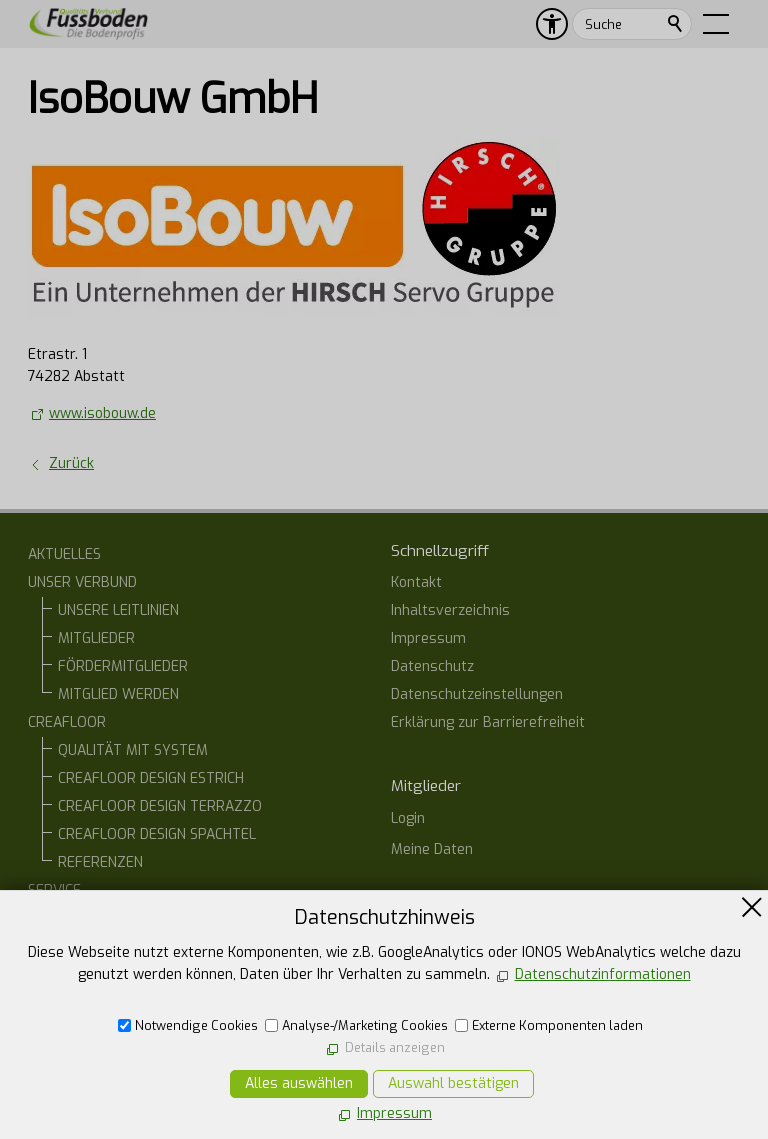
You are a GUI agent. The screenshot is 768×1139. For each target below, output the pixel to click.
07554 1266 (452, 1029)
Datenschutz (432, 666)
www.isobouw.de (102, 413)
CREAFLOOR (67, 722)
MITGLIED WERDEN (118, 694)
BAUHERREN (97, 918)
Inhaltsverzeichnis (450, 610)
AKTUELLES (64, 554)
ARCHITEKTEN (102, 946)
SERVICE (54, 890)
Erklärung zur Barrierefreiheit (488, 722)
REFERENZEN (100, 862)
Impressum (428, 638)
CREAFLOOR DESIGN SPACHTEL (157, 834)
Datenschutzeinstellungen (477, 694)
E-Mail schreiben (466, 1064)
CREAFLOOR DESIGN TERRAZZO (160, 806)
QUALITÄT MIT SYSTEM (133, 750)
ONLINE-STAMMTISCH (96, 974)
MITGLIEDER (96, 638)
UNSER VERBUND (82, 582)
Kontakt (416, 582)
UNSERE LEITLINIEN (118, 610)
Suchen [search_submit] (676, 24)
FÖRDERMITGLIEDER (123, 666)
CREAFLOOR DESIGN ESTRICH (151, 778)
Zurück (71, 463)
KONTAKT (58, 1002)
